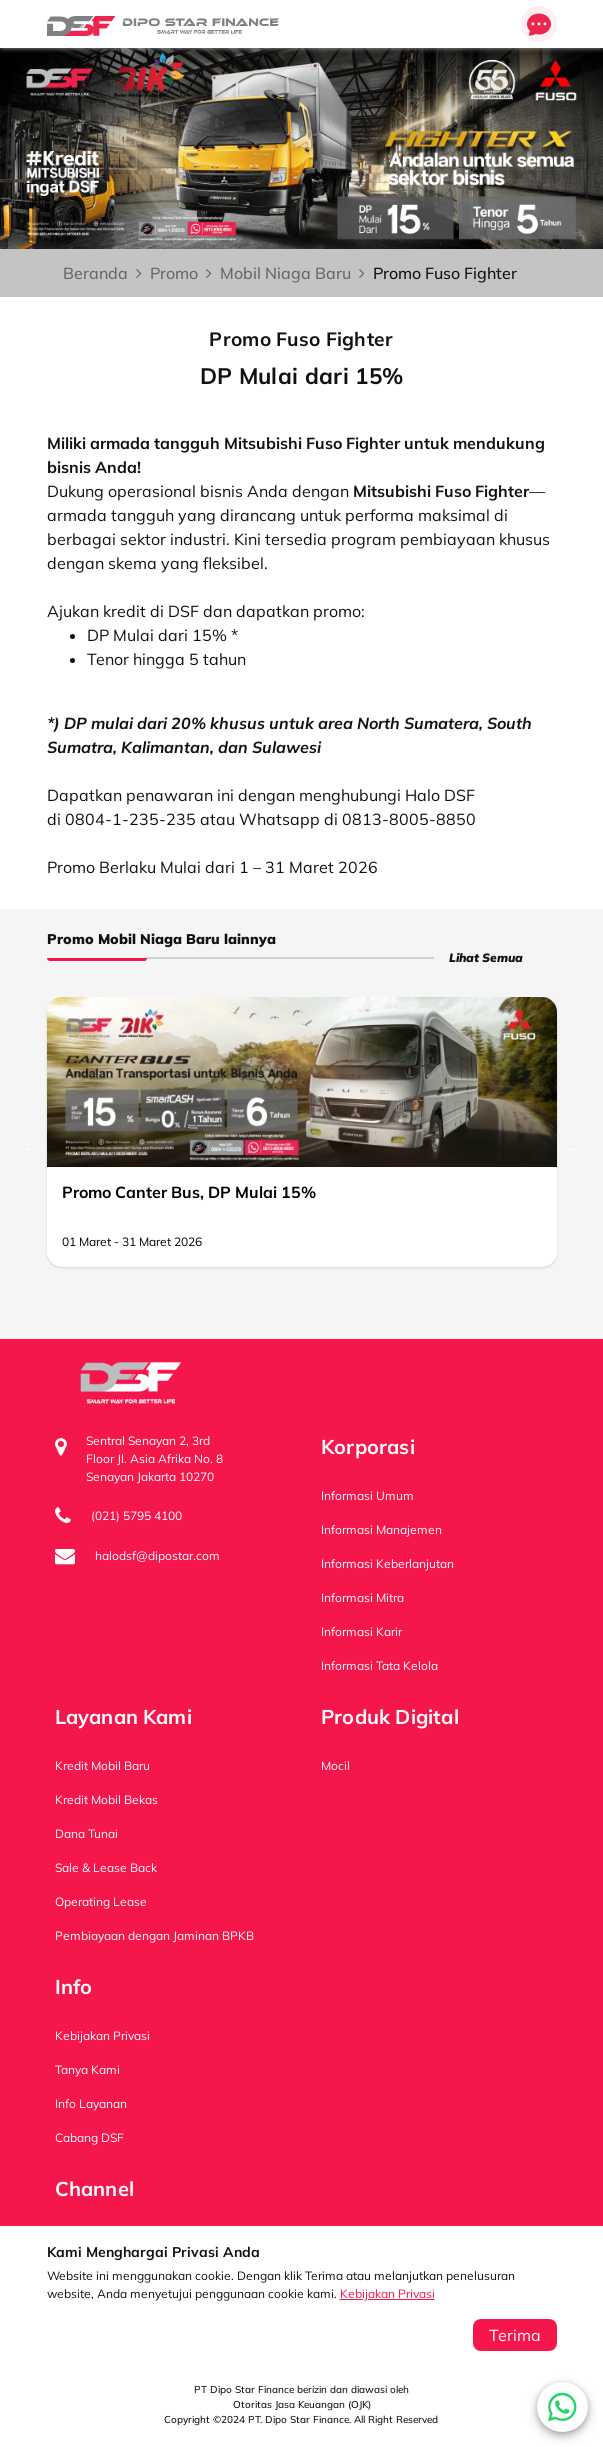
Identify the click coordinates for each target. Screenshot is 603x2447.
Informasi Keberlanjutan (387, 1563)
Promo (174, 273)
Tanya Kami (87, 2069)
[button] (562, 2407)
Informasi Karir (361, 1631)
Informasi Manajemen (381, 1529)
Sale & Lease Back (106, 1867)
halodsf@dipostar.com (157, 1555)
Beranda (95, 273)
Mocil (335, 1765)
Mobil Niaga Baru (285, 273)
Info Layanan (91, 2103)
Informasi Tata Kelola (379, 1665)
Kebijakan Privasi (387, 2293)
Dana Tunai (86, 1833)
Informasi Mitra (362, 1597)
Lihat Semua (486, 957)
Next (572, 1148)
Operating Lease (101, 1901)
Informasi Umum (367, 1495)
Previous (32, 1148)
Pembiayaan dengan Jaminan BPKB (154, 1935)
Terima (515, 2335)
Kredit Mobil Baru (102, 1765)
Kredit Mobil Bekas (106, 1799)
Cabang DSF (89, 2137)
